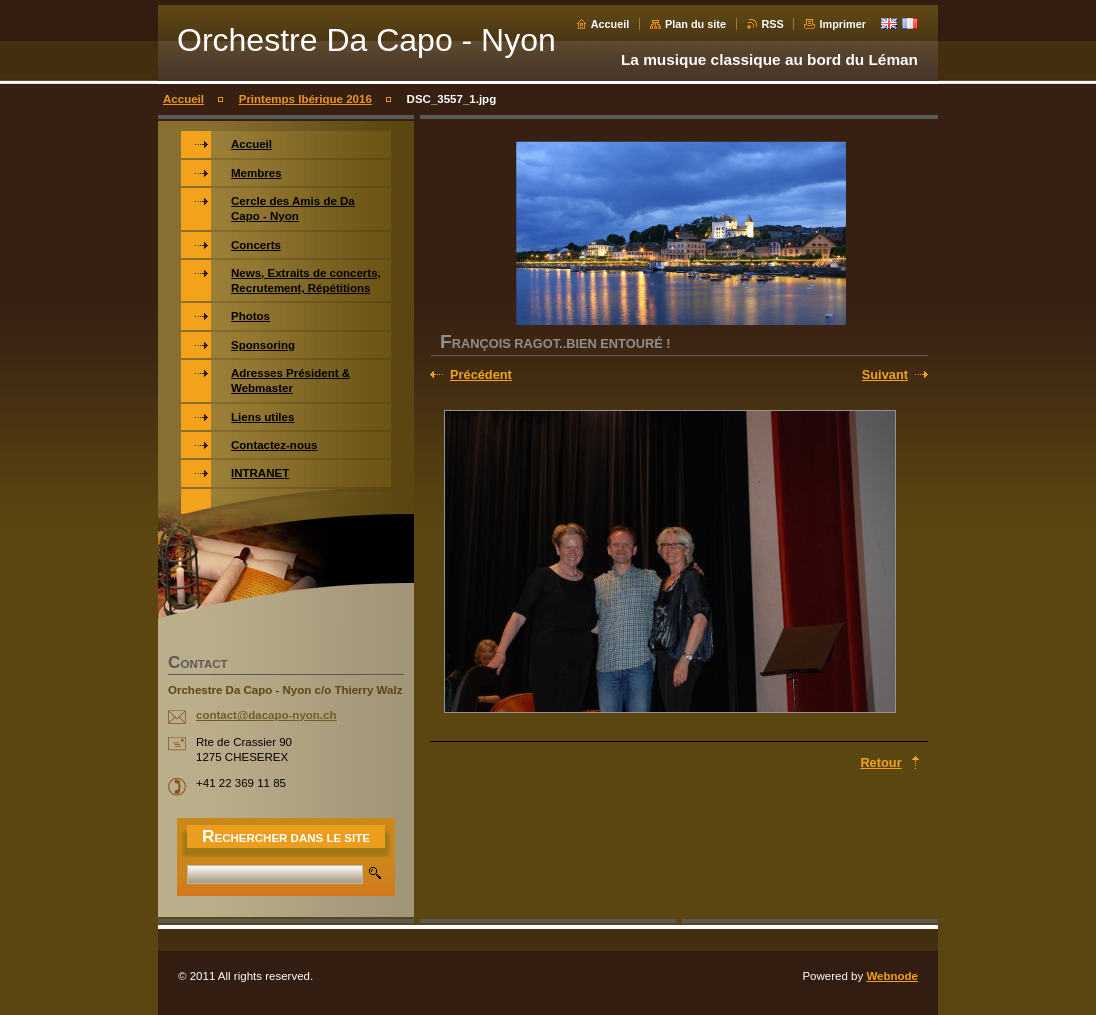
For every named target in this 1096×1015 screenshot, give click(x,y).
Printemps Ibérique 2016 (305, 99)
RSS (773, 24)
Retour (880, 762)
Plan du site (695, 24)
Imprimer (842, 24)
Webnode (892, 976)
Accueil (610, 24)
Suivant (885, 374)
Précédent (481, 374)
